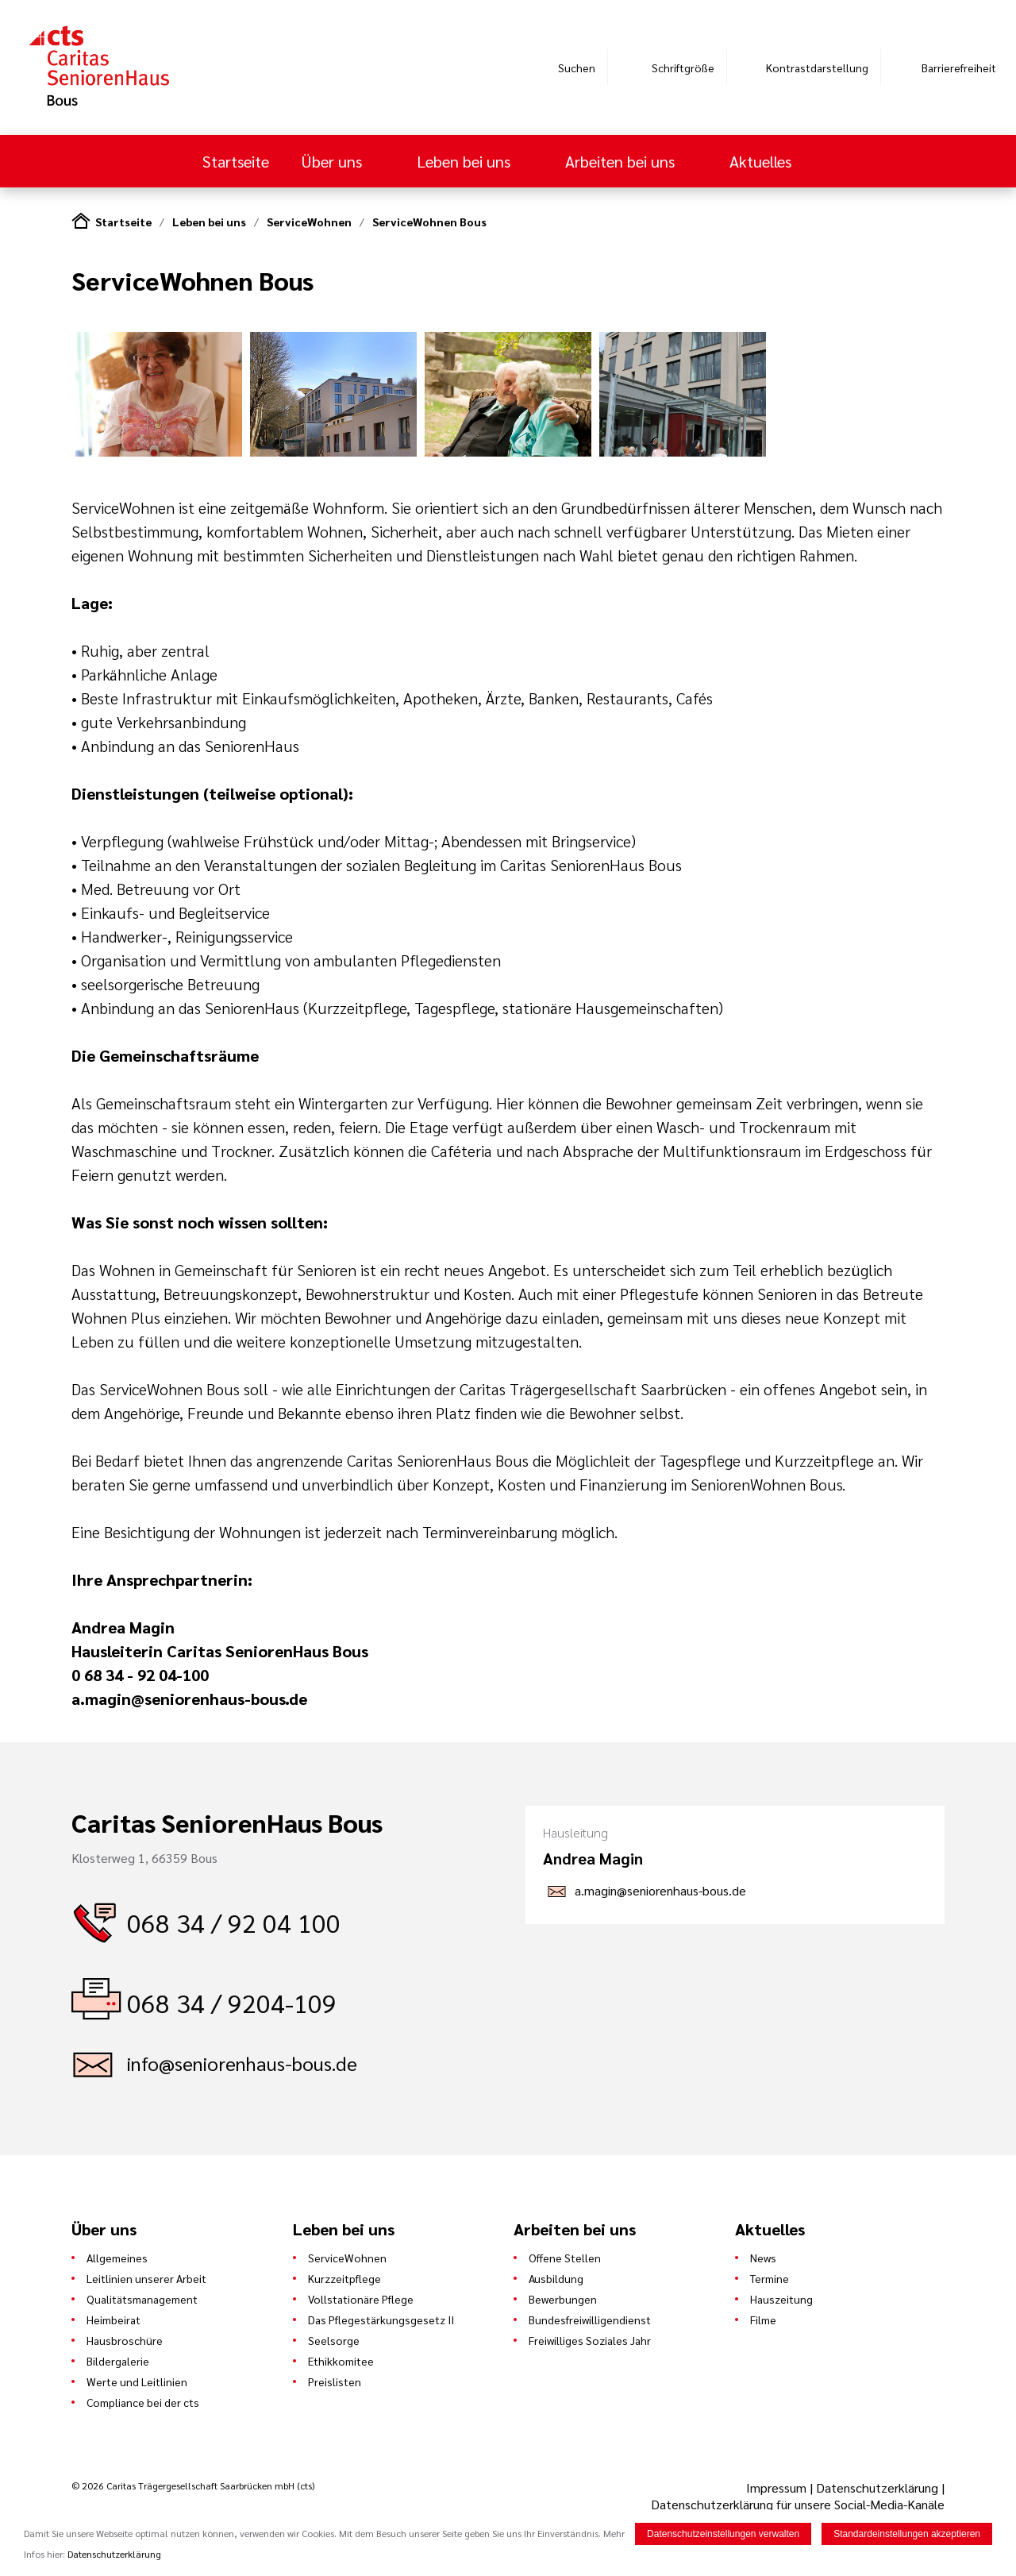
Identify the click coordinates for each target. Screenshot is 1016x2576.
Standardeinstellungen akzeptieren (906, 2533)
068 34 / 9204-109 (232, 2002)
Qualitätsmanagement (142, 2299)
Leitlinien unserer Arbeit (146, 2278)
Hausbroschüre (125, 2340)
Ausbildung (556, 2278)
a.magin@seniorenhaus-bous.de (660, 1890)
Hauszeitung (781, 2299)
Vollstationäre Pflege (361, 2299)
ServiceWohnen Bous (429, 221)
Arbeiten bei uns (622, 161)
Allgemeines (117, 2257)
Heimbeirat (113, 2319)
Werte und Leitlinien (137, 2381)
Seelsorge (334, 2340)
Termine (769, 2278)
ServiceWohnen (309, 221)
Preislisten (334, 2381)
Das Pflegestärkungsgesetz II (381, 2319)
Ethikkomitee (341, 2361)
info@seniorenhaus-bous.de (242, 2063)
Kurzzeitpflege (344, 2278)
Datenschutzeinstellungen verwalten (723, 2533)
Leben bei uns (465, 161)
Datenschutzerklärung (877, 2487)
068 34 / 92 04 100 (234, 1922)
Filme (763, 2319)
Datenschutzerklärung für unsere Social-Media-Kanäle (798, 2504)
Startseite (235, 161)
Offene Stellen (565, 2257)
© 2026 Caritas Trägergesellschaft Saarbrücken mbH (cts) (192, 2485)
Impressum (778, 2487)
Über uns (333, 161)
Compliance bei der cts (143, 2402)
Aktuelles (762, 161)
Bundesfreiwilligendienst (590, 2319)
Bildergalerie (118, 2361)
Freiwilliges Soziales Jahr (590, 2340)
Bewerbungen (563, 2299)
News (763, 2257)
